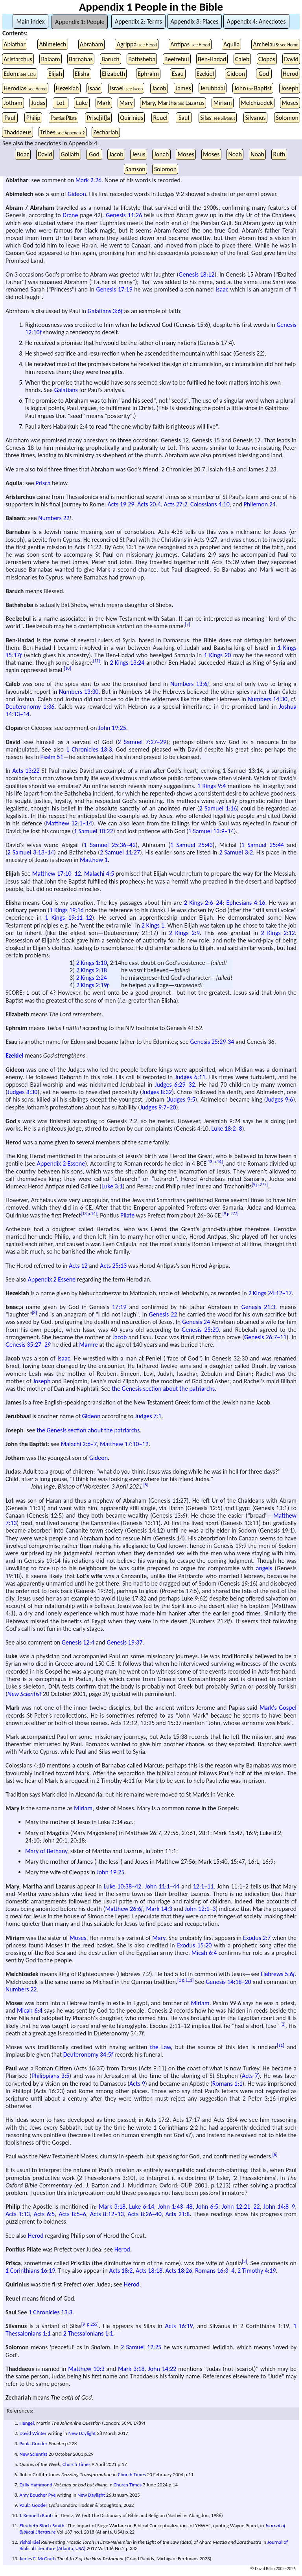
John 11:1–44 (162, 1886)
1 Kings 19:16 (67, 910)
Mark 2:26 (88, 180)
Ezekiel (205, 73)
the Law (160, 2047)
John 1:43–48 (175, 2206)
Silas (217, 117)
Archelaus (275, 44)
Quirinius (131, 117)
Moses (290, 102)
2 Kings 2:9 (184, 933)
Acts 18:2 (121, 2270)
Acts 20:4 (149, 504)
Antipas (190, 44)
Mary (126, 102)
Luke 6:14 (141, 2206)
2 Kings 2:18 (91, 970)
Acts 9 (137, 2083)
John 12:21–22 (241, 2206)
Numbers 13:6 (189, 684)
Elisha (82, 73)
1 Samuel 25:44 (262, 845)
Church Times (76, 2464)
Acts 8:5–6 (72, 2214)
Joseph (289, 88)
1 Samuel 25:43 (191, 845)
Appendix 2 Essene (61, 1163)
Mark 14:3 (159, 1908)
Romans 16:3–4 (214, 2270)
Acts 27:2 (175, 504)
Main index (30, 21)
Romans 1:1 (227, 2083)
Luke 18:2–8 (227, 1128)
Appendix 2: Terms (138, 21)
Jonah (161, 154)
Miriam (222, 102)
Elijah (55, 73)
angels (264, 1568)
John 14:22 (162, 2368)
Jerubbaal (212, 88)
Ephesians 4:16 (245, 902)
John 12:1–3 (200, 1908)
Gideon (235, 73)
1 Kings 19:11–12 (68, 917)
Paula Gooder (33, 2443)
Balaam (50, 59)
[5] (146, 1484)
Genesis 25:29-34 (212, 1041)
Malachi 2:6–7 (79, 1444)
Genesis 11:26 (124, 215)
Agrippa (137, 44)
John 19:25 (112, 728)
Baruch (110, 59)
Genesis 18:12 (196, 274)
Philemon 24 (259, 504)
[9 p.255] (90, 2324)
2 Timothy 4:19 (257, 2270)
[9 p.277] (260, 1184)
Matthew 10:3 (86, 2368)
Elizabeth (113, 73)
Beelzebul (176, 59)
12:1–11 (203, 1886)
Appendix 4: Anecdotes (256, 21)
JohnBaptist (253, 88)
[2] (282, 2024)
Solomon (287, 117)
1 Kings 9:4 (211, 786)
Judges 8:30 (22, 1092)
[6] (275, 2154)
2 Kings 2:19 (92, 985)
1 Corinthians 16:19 (30, 2270)
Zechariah (105, 132)
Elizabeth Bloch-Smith (41, 2525)
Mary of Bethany (46, 1851)
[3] (244, 2261)
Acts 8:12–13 (107, 2214)
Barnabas (80, 59)
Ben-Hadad (212, 59)
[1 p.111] (185, 1980)
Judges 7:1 (148, 1416)
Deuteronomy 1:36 (30, 706)
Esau (178, 73)
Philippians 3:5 (50, 2075)
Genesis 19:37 (124, 1642)
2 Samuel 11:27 (120, 852)
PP (63, 117)
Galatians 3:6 (105, 311)
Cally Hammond (35, 2485)
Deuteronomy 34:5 (88, 2054)
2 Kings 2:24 (91, 977)
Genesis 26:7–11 (265, 1337)
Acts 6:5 (44, 2214)
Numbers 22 (53, 518)
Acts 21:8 (177, 2214)
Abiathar (15, 44)
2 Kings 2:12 (278, 933)
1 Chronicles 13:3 (89, 749)
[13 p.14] (214, 1161)
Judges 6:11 (190, 1077)
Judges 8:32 (157, 1092)
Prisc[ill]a (98, 117)
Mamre (88, 1344)
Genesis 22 (163, 1314)
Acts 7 (250, 2075)
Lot (61, 102)
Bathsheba (141, 59)
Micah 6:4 (204, 1952)
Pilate (127, 1215)
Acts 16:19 (179, 2326)
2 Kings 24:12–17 (269, 1293)
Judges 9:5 (181, 1099)
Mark (103, 102)
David (291, 59)
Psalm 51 (52, 757)
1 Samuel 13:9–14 (211, 831)
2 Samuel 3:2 (236, 852)
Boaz (23, 154)
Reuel (160, 117)
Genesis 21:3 (258, 1307)
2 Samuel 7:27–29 (142, 742)
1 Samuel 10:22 (93, 831)
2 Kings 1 (153, 925)
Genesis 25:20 (200, 1329)
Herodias (25, 88)
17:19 (119, 1307)
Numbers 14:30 (267, 699)
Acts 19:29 (120, 504)
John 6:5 (207, 2206)
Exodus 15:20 (194, 1945)
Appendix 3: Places (195, 21)
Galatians (66, 390)
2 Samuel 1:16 (218, 808)
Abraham (91, 44)
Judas (38, 102)
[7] (187, 624)
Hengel (26, 2423)
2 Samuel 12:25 (141, 2347)
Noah (235, 154)
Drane (70, 215)
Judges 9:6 (279, 1099)
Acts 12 (78, 1265)
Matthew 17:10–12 (56, 873)
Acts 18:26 (179, 2270)
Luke (82, 102)
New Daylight (82, 2433)
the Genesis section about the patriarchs (163, 1388)
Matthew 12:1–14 (69, 823)
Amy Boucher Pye (37, 2495)
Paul (9, 117)
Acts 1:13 (18, 2214)
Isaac (94, 88)
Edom (20, 73)
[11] (96, 661)
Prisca (42, 483)
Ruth (279, 154)
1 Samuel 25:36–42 (110, 845)
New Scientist (24, 1694)
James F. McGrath (37, 2558)
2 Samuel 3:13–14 (30, 852)
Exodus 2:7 (257, 1938)
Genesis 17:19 (114, 289)
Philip (33, 117)
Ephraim (148, 73)
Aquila (231, 44)
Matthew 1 (94, 860)
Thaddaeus (17, 132)
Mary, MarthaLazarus (173, 102)
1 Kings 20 (217, 655)
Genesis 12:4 (78, 1642)
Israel (126, 88)
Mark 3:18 (112, 2206)
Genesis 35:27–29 (28, 1344)
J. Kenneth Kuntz (36, 2515)
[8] (34, 1312)
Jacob (159, 88)
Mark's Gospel (278, 1707)
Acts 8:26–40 (145, 2214)
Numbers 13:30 (79, 691)
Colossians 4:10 (210, 504)
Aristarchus (18, 59)
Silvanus (255, 117)
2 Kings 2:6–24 (203, 902)
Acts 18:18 (149, 2270)
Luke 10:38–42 (123, 1886)
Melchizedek (257, 102)
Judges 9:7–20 (158, 1107)
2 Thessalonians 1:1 (88, 2333)
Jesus (138, 154)
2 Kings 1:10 (91, 962)
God (263, 73)
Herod (290, 73)
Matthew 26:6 (124, 1908)
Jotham (13, 102)
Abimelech (52, 44)
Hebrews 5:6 (278, 1974)
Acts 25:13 (113, 1265)
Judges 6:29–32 (175, 1084)
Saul (184, 117)
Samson (135, 169)
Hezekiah (67, 88)
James (183, 88)
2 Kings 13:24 (127, 662)
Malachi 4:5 (99, 873)
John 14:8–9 (279, 2206)
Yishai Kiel (29, 2542)
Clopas (266, 59)
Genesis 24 (196, 1322)
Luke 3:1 (112, 1186)
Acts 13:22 (25, 770)
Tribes (62, 132)
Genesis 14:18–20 (228, 1982)
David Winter (32, 2433)
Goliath (70, 154)
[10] (67, 668)
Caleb (242, 59)
